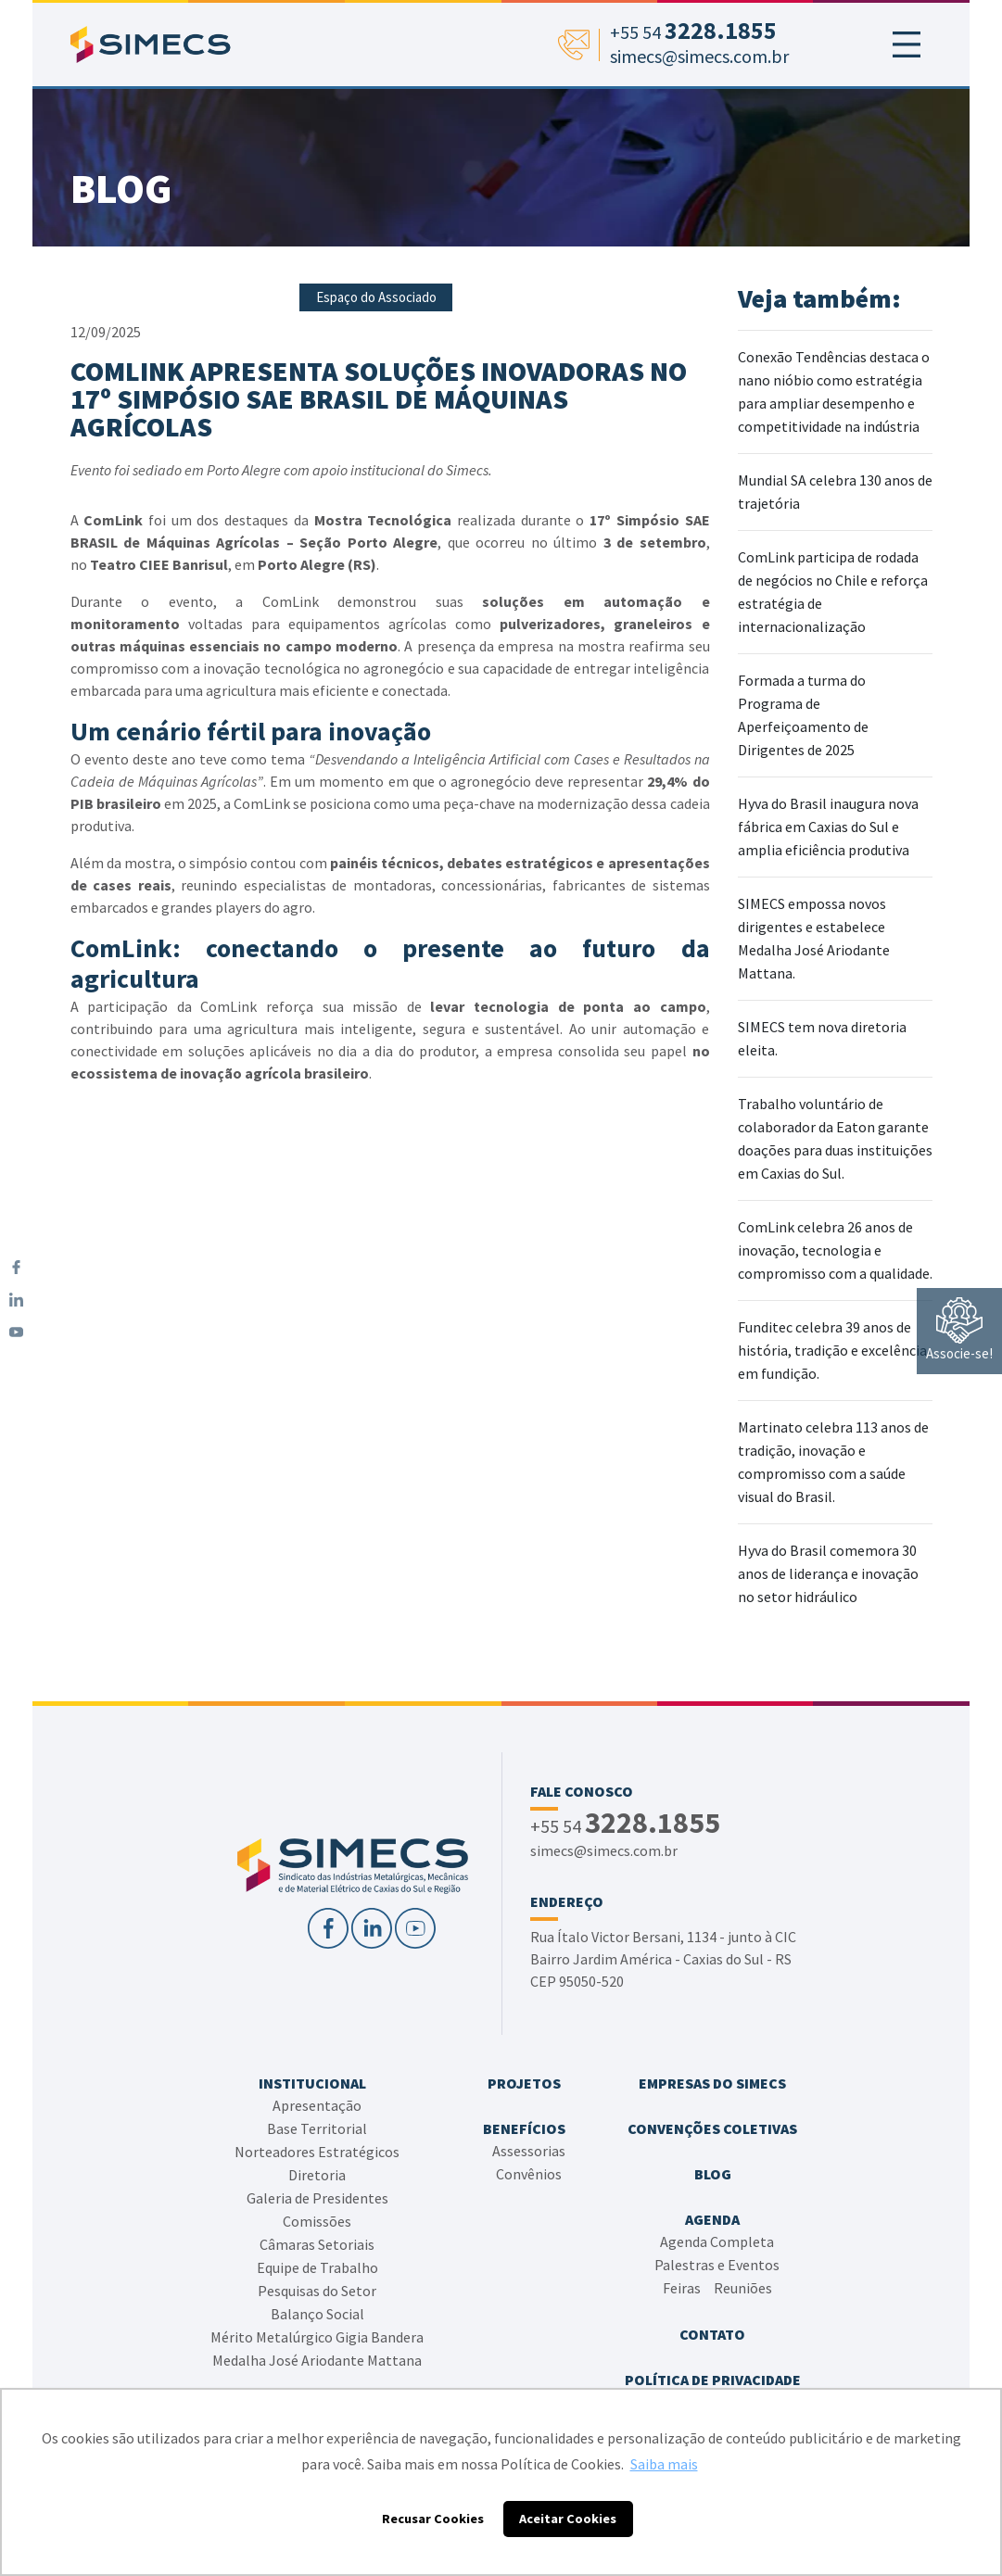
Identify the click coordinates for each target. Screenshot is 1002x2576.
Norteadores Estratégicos (317, 2151)
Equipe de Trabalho (317, 2267)
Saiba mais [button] (664, 2464)
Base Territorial (317, 2128)
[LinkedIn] (16, 1299)
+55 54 (625, 1824)
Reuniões (743, 2288)
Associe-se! (959, 1329)
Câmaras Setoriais (317, 2244)
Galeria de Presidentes (317, 2198)
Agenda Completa (717, 2241)
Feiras (682, 2288)
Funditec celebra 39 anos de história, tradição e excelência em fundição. (832, 1350)
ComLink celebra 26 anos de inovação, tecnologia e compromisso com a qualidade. (835, 1250)
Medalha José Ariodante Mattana (317, 2360)
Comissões (317, 2221)
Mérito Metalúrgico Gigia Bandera (317, 2337)
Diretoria (317, 2175)
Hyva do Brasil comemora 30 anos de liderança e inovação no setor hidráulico (828, 1573)
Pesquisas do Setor (317, 2290)
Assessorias (528, 2150)
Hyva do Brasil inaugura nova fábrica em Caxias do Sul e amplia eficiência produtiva (828, 826)
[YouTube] (16, 1332)
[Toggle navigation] (906, 44)
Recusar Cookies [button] (433, 2518)
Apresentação (317, 2105)
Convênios (529, 2174)
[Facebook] (16, 1267)
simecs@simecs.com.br (604, 1850)
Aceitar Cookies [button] (567, 2518)
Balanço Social (317, 2314)
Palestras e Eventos (717, 2264)
